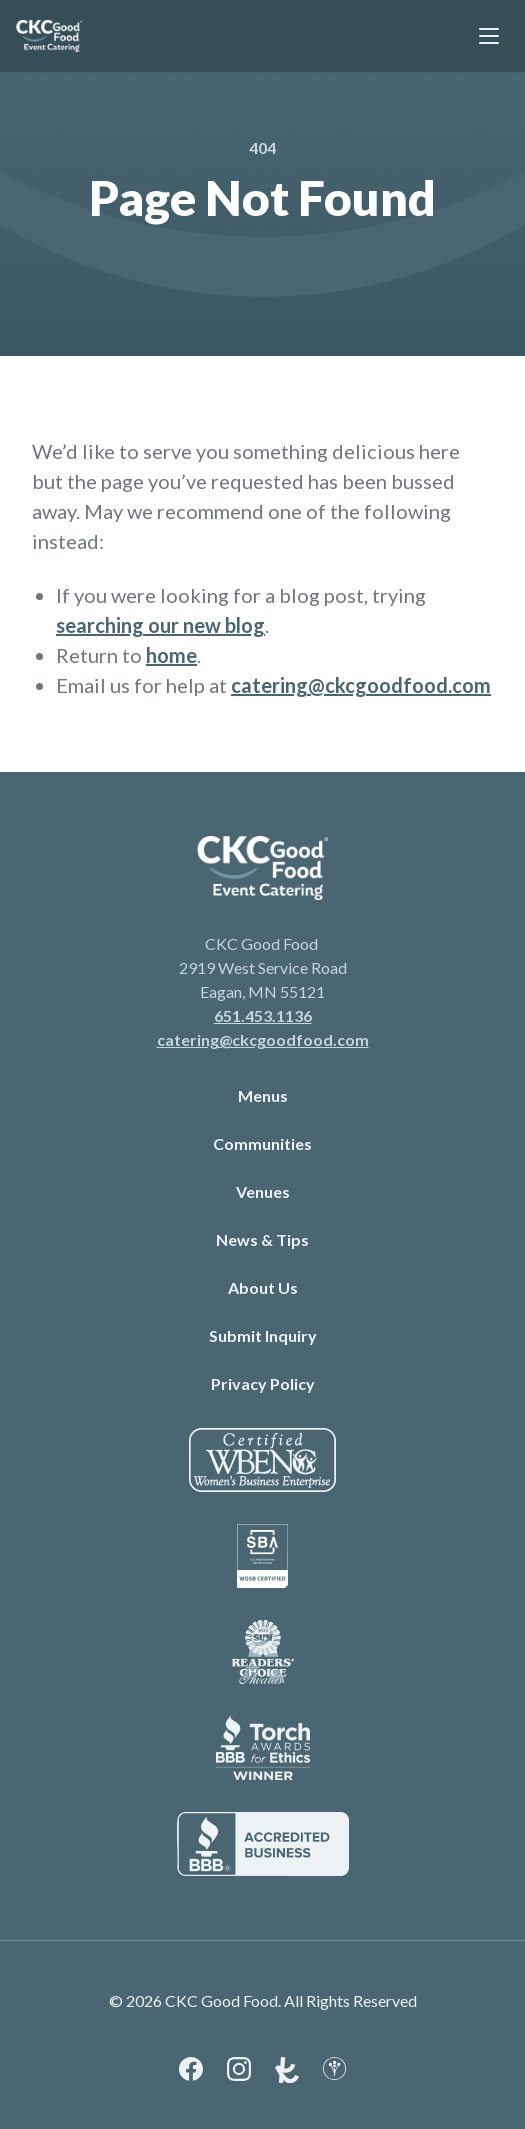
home (171, 655)
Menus (263, 1095)
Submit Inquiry (263, 1335)
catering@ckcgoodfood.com (361, 685)
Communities (262, 1143)
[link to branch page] (49, 36)
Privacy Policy (263, 1383)
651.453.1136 (263, 1015)
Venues (263, 1191)
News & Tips (262, 1239)
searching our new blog (160, 625)
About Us (263, 1287)
